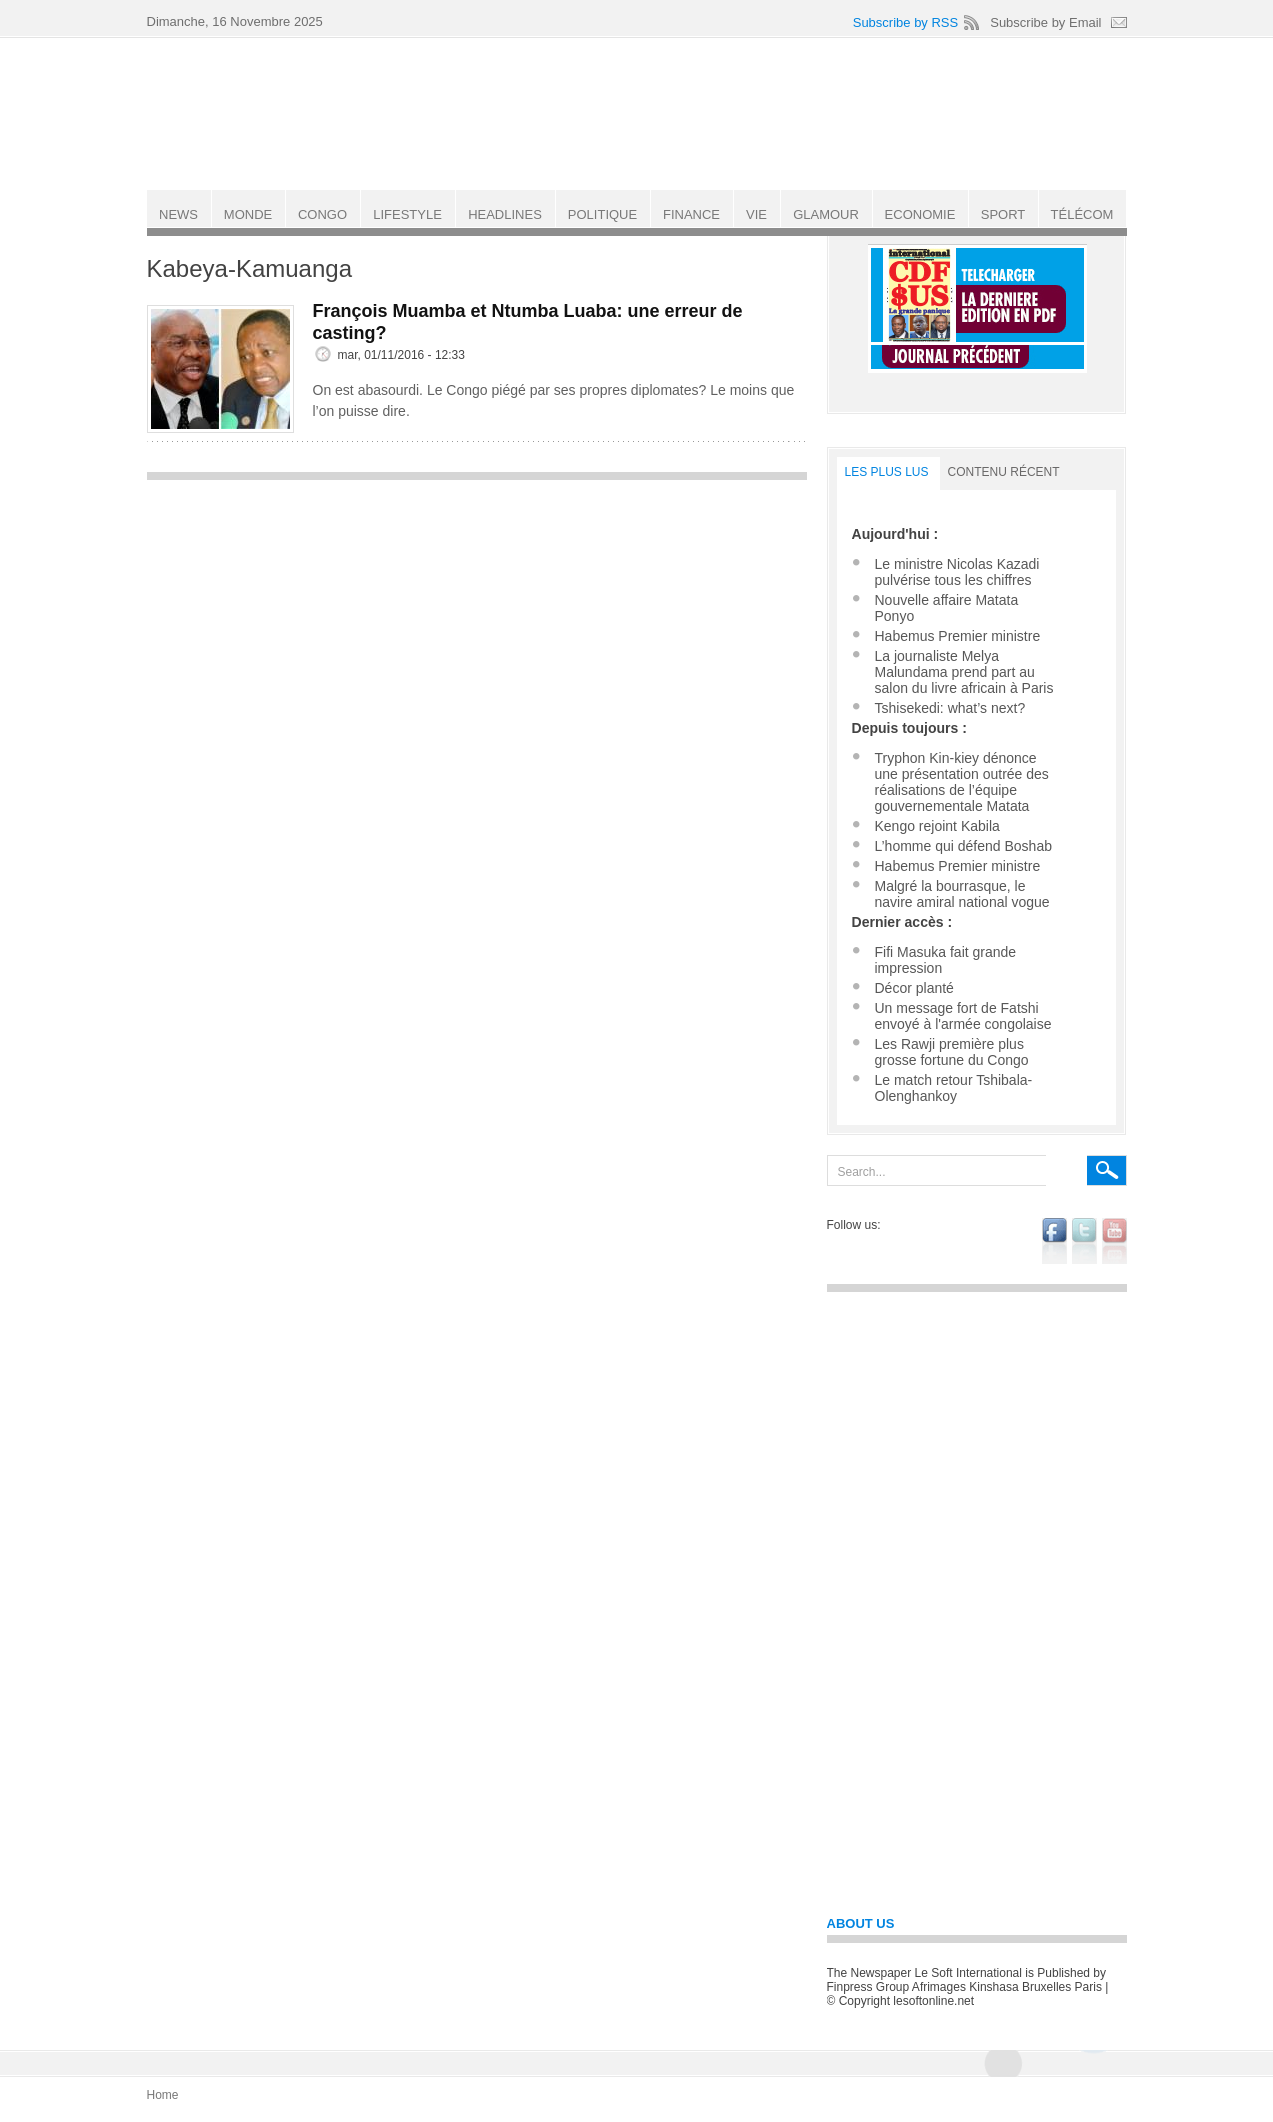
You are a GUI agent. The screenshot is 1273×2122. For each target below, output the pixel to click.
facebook (1054, 1241)
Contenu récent (1004, 472)
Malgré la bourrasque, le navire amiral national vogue (962, 894)
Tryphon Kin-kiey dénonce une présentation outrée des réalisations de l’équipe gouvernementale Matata (962, 782)
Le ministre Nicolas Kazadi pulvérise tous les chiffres (957, 572)
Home (163, 2095)
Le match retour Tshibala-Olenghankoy (954, 1088)
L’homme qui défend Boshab (963, 846)
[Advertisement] (477, 631)
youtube (1114, 1241)
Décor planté (914, 988)
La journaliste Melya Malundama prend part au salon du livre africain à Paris (964, 672)
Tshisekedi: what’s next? (950, 708)
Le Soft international (639, 113)
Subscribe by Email (1045, 22)
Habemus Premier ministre (958, 636)
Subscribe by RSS (906, 22)
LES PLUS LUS (887, 472)
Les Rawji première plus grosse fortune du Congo (952, 1052)
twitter (1084, 1241)
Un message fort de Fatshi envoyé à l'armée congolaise (963, 1016)
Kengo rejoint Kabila (937, 826)
